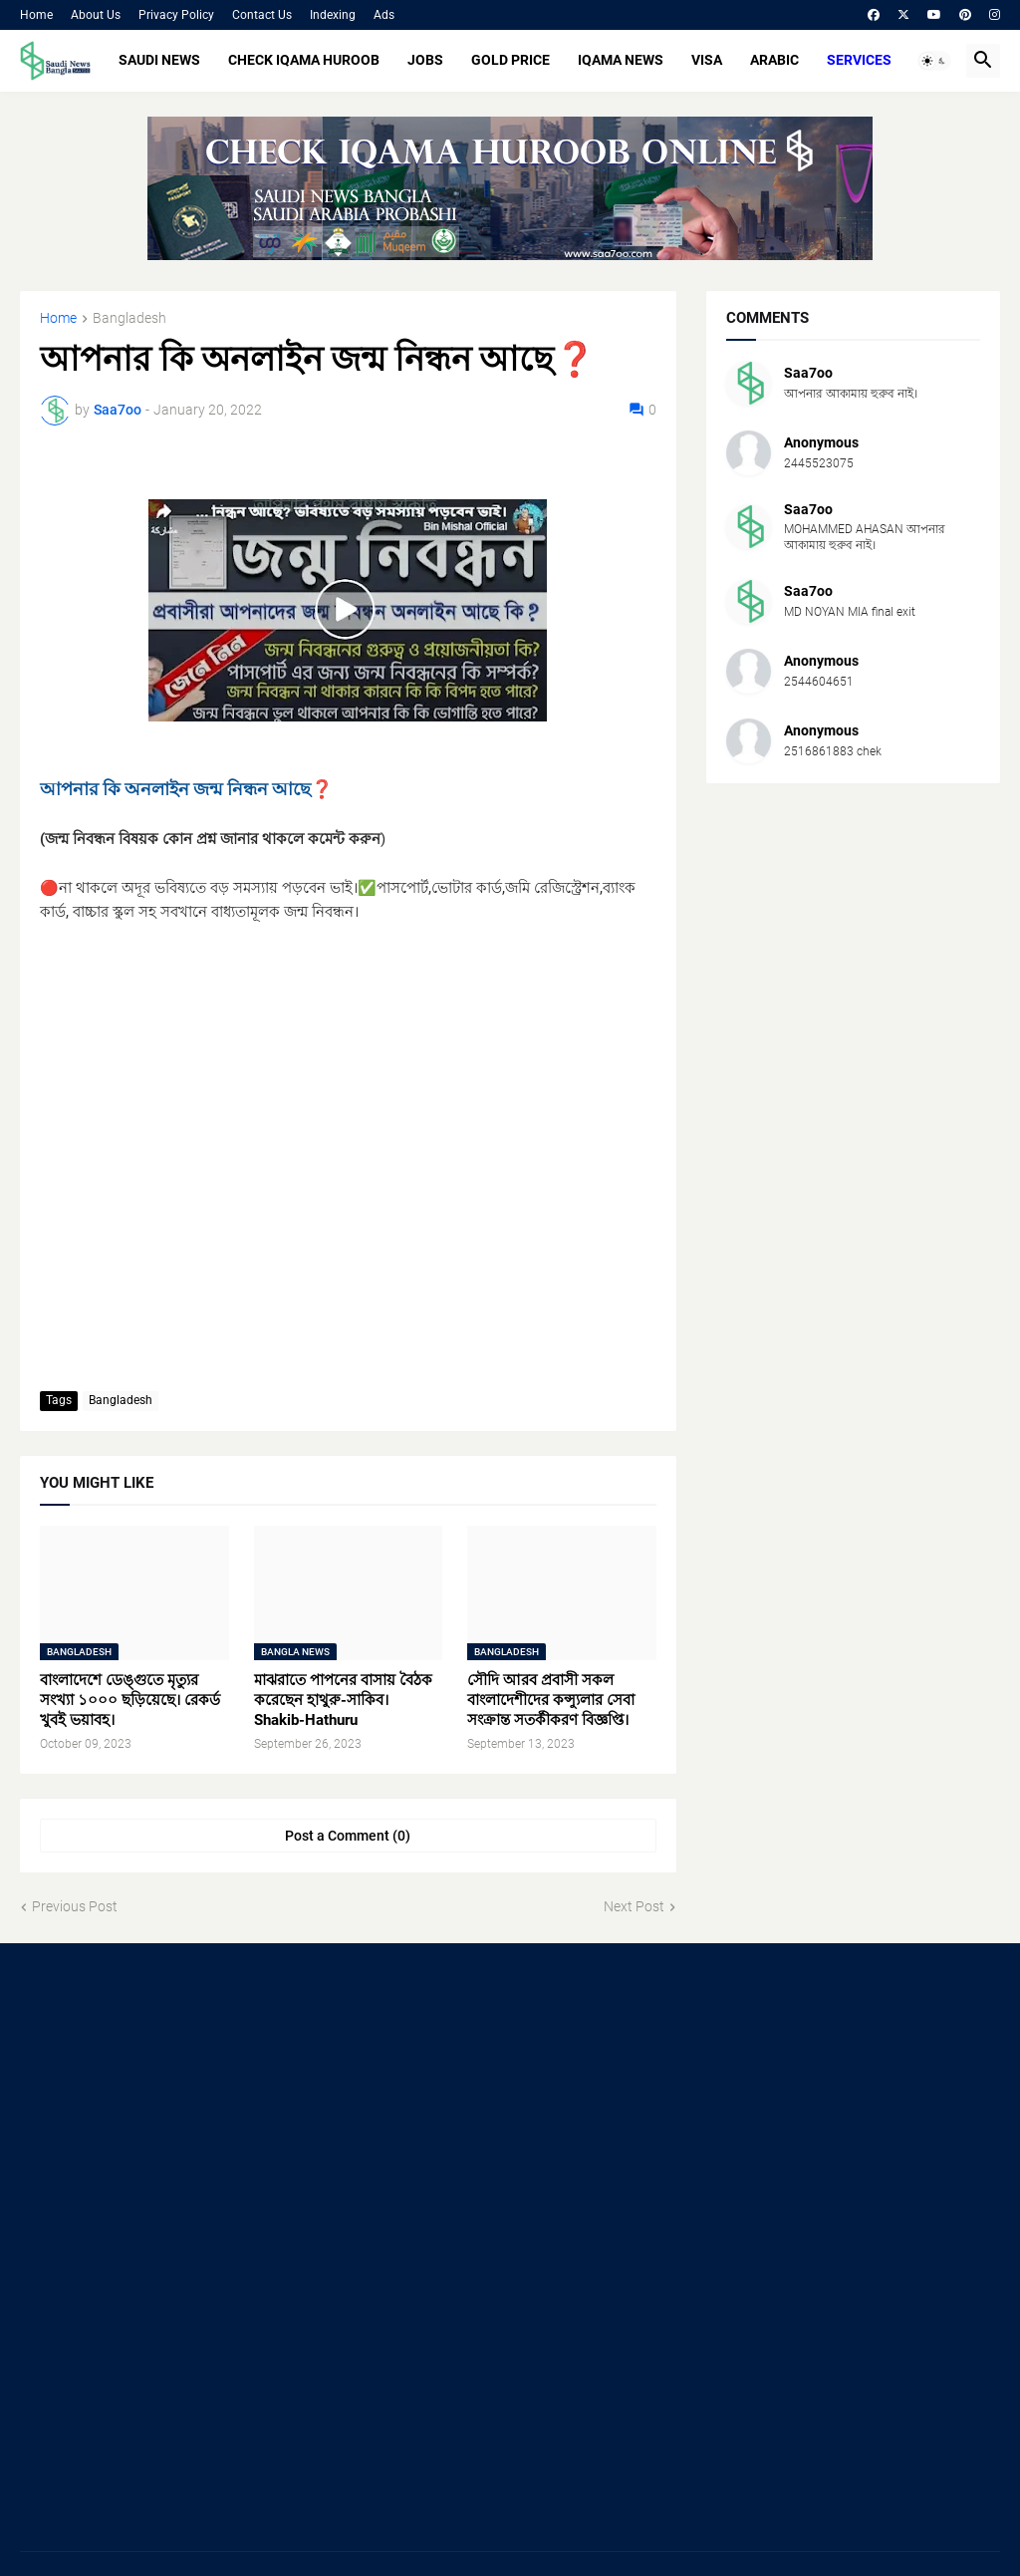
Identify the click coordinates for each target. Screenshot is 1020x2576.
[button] (934, 61)
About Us (96, 15)
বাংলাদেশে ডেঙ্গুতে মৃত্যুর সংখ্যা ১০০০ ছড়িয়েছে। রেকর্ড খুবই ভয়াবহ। (130, 1700)
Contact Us (262, 15)
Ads (384, 15)
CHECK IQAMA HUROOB (304, 60)
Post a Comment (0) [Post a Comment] (347, 1836)
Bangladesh (129, 318)
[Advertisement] (173, 2107)
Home (36, 15)
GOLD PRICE (510, 60)
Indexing (333, 15)
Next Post (634, 1906)
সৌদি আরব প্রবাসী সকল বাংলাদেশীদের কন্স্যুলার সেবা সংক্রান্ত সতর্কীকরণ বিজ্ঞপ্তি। (551, 1700)
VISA (706, 60)
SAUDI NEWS (159, 60)
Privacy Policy (176, 15)
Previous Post (75, 1906)
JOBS (425, 60)
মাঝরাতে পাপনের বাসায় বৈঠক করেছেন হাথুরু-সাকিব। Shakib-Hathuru (343, 1700)
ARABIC (774, 60)
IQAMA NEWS (620, 60)
